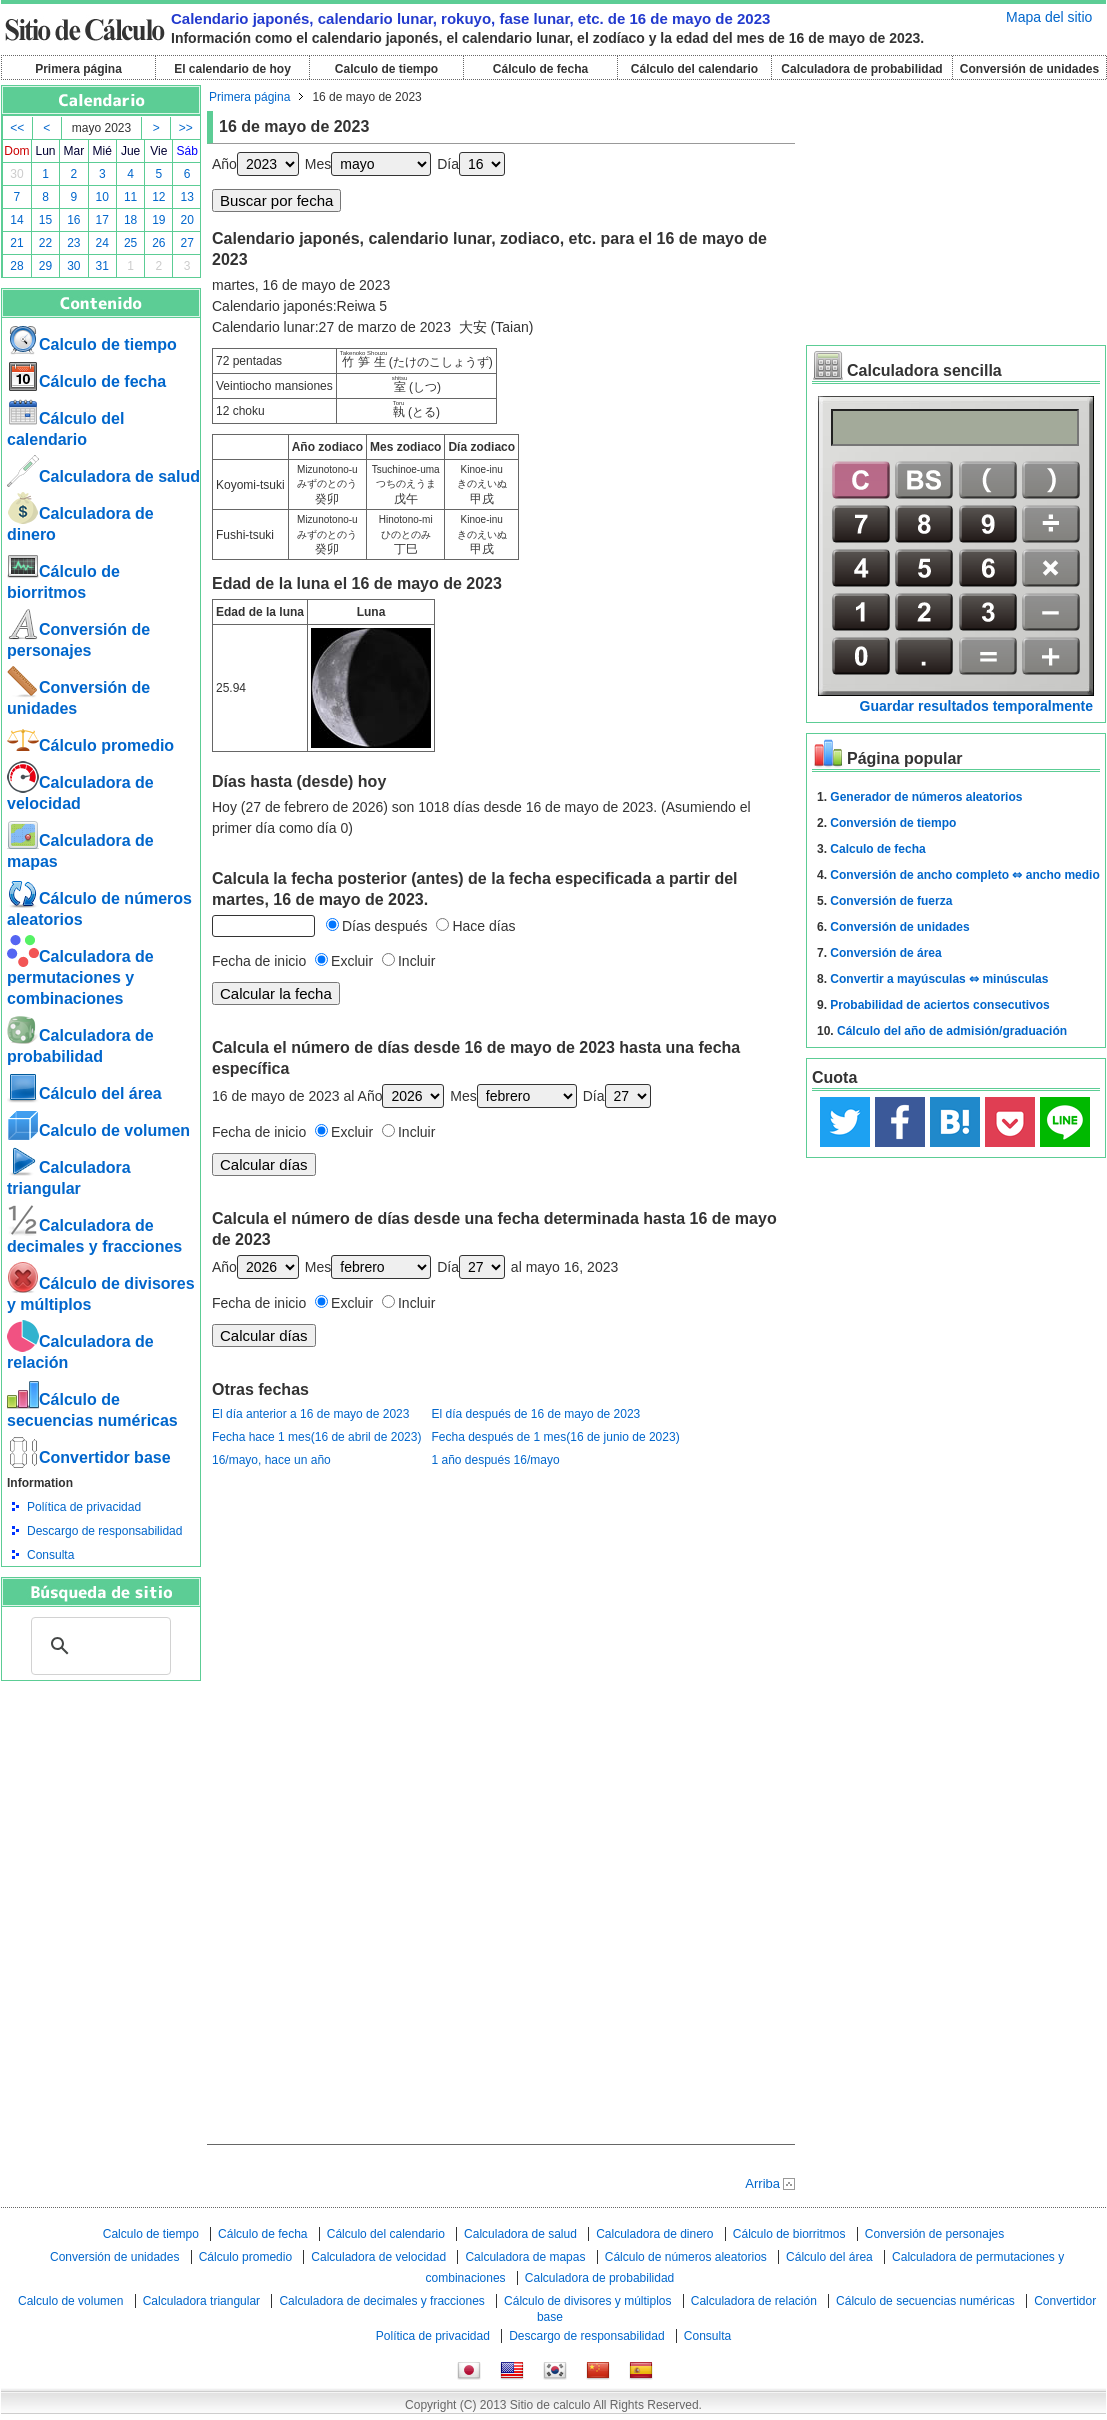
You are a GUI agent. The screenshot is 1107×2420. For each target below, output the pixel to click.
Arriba (762, 2183)
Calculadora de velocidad (378, 2257)
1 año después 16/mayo (495, 1460)
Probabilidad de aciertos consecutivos (939, 1005)
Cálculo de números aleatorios (686, 2257)
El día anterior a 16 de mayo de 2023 (310, 1414)
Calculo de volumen (98, 1130)
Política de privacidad (84, 1507)
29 (45, 266)
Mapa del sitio (1049, 17)
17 (102, 220)
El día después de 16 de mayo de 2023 (535, 1414)
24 (102, 243)
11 (130, 197)
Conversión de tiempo (893, 823)
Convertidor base (89, 1457)
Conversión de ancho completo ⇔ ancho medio (964, 875)
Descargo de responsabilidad (104, 1531)
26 (158, 243)
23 (73, 243)
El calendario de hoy (232, 69)
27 (187, 243)
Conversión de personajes (934, 2234)
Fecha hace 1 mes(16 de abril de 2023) (316, 1437)
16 (73, 220)
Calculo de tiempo (386, 69)
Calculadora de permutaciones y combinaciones (80, 977)
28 (16, 266)
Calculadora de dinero (654, 2234)
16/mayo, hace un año (271, 1460)
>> (186, 128)
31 (102, 266)
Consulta (50, 1555)
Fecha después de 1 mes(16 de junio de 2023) (555, 1437)
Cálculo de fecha (540, 69)
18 (130, 220)
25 (130, 243)
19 (158, 220)
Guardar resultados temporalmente (976, 706)
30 (16, 174)
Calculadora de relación (754, 2301)
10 (102, 197)
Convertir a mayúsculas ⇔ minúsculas (939, 979)
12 (158, 197)
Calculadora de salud (103, 476)
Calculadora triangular (201, 2301)
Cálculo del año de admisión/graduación (952, 1031)
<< (17, 128)
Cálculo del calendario (694, 69)
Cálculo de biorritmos (789, 2234)
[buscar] (98, 1646)
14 (16, 220)
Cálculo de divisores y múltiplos (587, 2301)
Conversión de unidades (1029, 69)
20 (187, 220)
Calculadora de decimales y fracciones (381, 2301)
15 (45, 220)
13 (187, 197)
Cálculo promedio (90, 745)
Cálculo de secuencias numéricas (925, 2301)
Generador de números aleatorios (926, 797)
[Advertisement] (101, 1791)
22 (45, 243)
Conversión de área (885, 953)
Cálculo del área (84, 1093)
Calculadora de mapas (525, 2257)
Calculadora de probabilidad (861, 69)
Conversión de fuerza (891, 901)
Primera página (78, 69)
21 (16, 243)
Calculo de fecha (877, 849)
